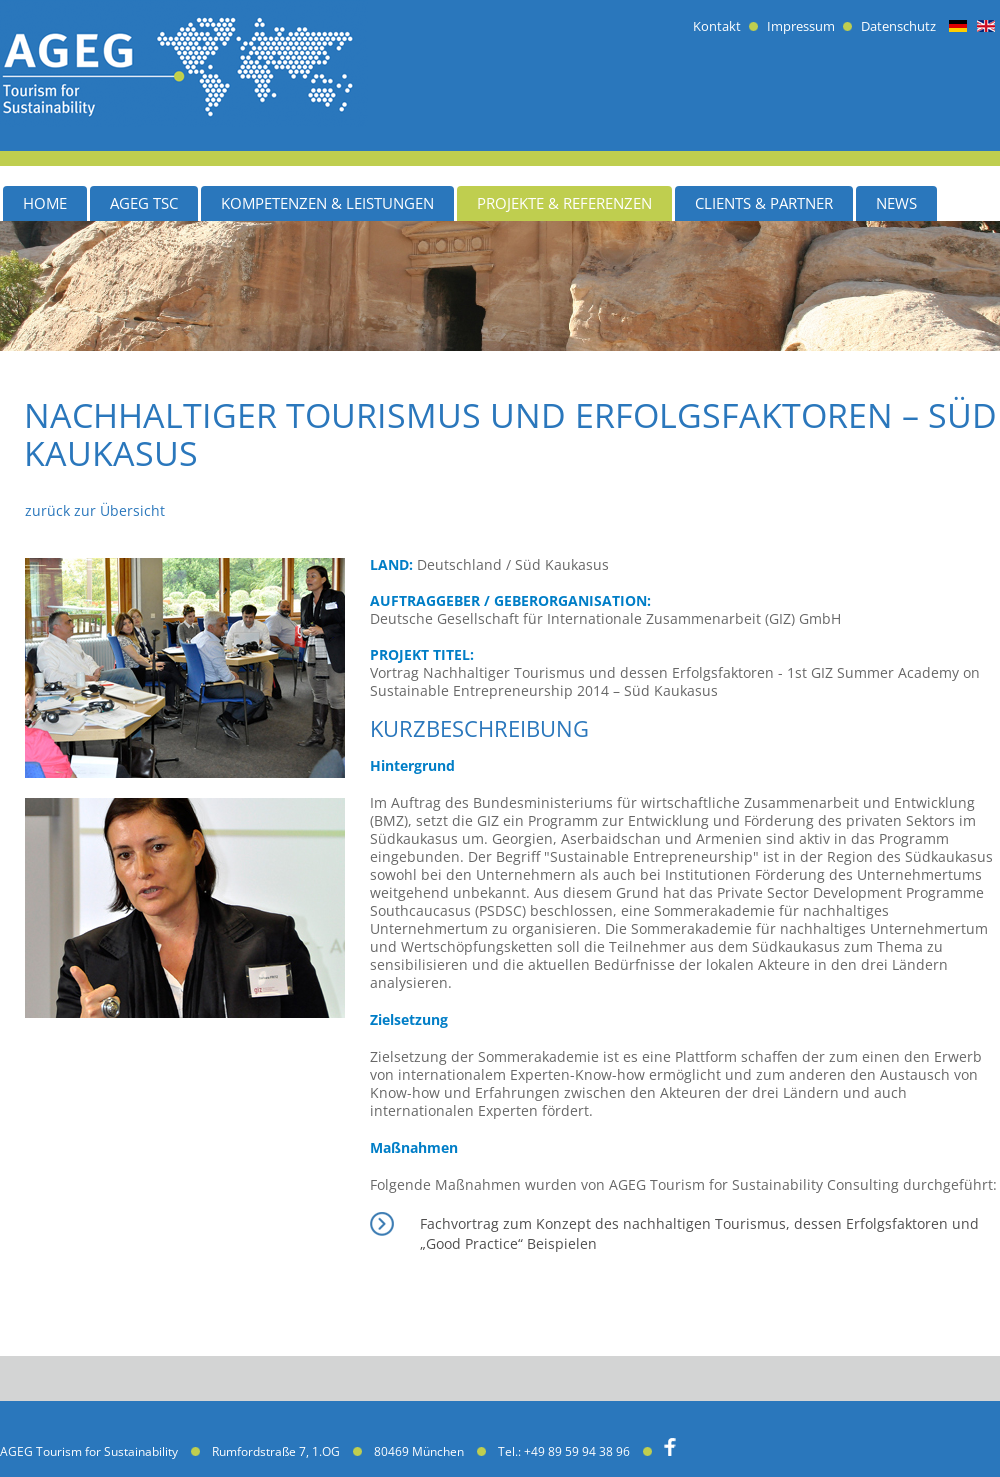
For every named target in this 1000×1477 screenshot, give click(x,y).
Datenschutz (898, 26)
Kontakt (717, 26)
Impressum (801, 26)
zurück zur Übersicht (95, 510)
